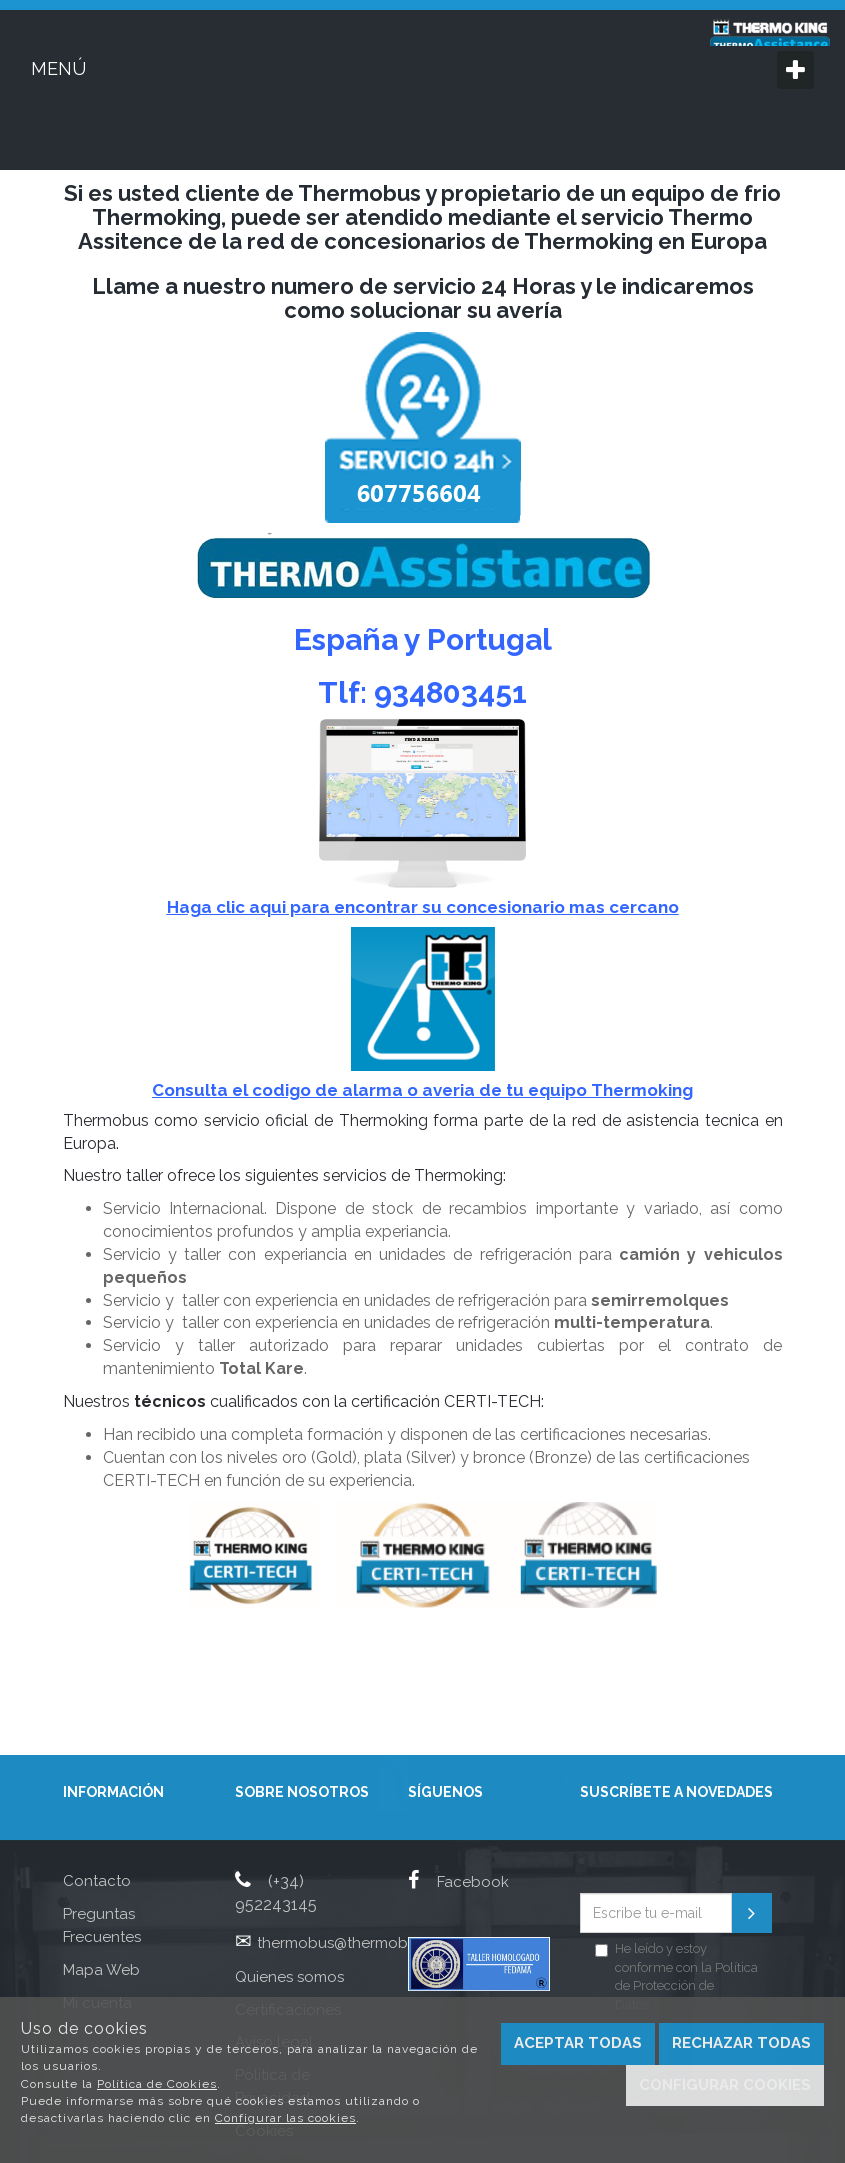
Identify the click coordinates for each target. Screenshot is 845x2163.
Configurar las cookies (285, 2118)
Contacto (97, 1881)
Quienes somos (289, 1977)
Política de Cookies (157, 2084)
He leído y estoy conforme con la (676, 1976)
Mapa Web (101, 1970)
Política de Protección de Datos (686, 1986)
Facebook (458, 1882)
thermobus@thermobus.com (358, 1943)
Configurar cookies (725, 2085)
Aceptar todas (578, 2043)
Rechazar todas (741, 2043)
